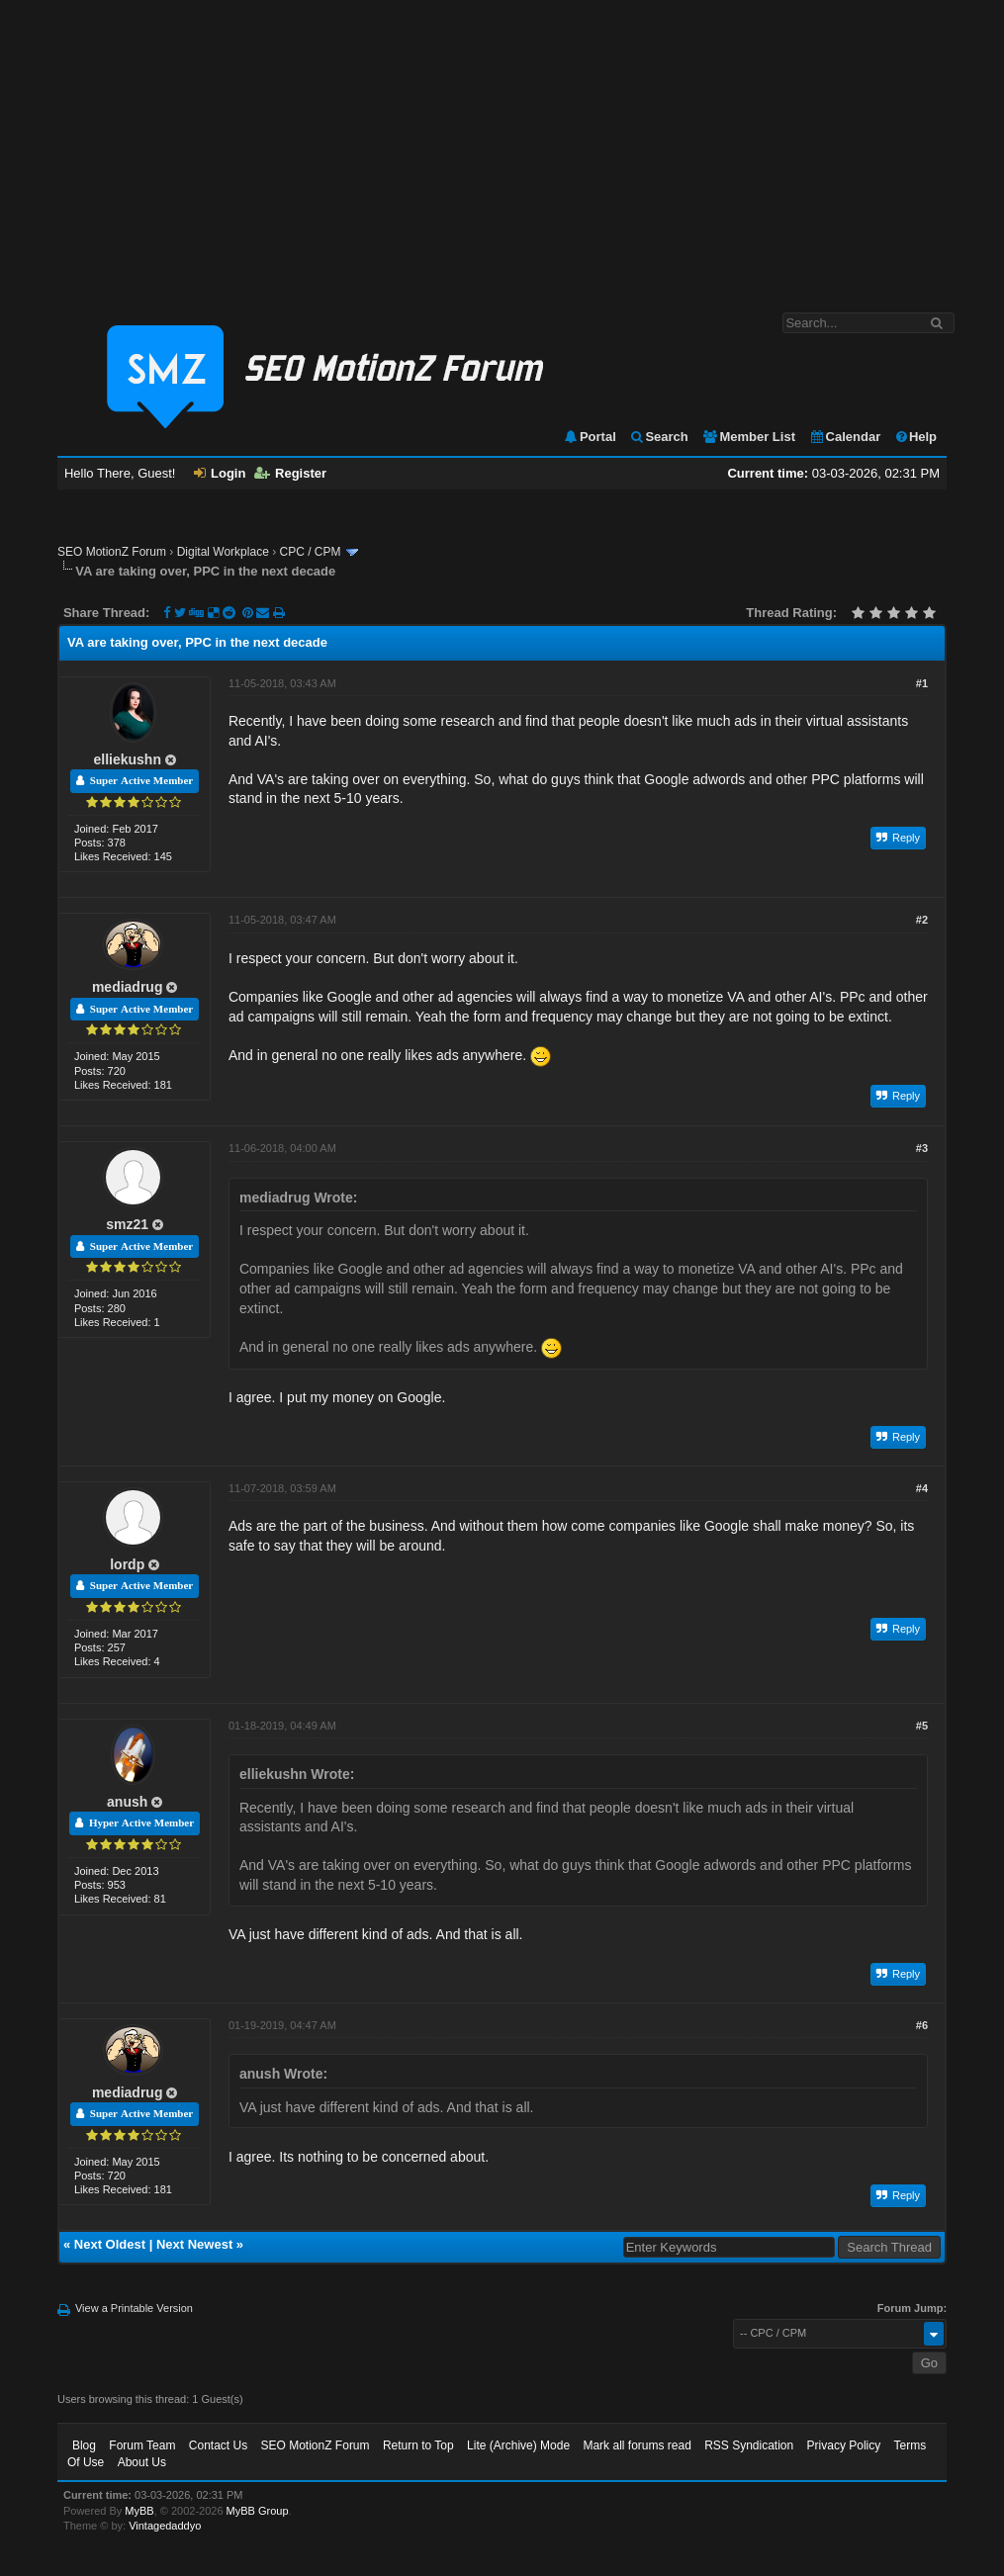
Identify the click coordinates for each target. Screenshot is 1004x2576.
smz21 (127, 1224)
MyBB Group (258, 2511)
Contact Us (218, 2445)
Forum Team (142, 2445)
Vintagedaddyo (165, 2526)
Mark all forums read (636, 2445)
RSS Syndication (748, 2445)
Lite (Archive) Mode (518, 2445)
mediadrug (127, 987)
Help (915, 436)
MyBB (139, 2511)
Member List (748, 436)
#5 (922, 1726)
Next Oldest (109, 2244)
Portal (589, 436)
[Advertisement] (502, 146)
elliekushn (126, 759)
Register (290, 473)
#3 (922, 1148)
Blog (84, 2445)
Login (219, 473)
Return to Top (418, 2445)
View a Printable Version (134, 2308)
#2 (922, 920)
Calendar (845, 436)
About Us (142, 2462)
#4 (922, 1488)
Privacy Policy (844, 2445)
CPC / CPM (309, 552)
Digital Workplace (223, 552)
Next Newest (194, 2244)
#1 (922, 683)
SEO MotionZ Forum (111, 552)
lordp (127, 1564)
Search (658, 436)
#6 (922, 2025)
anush (127, 1802)
